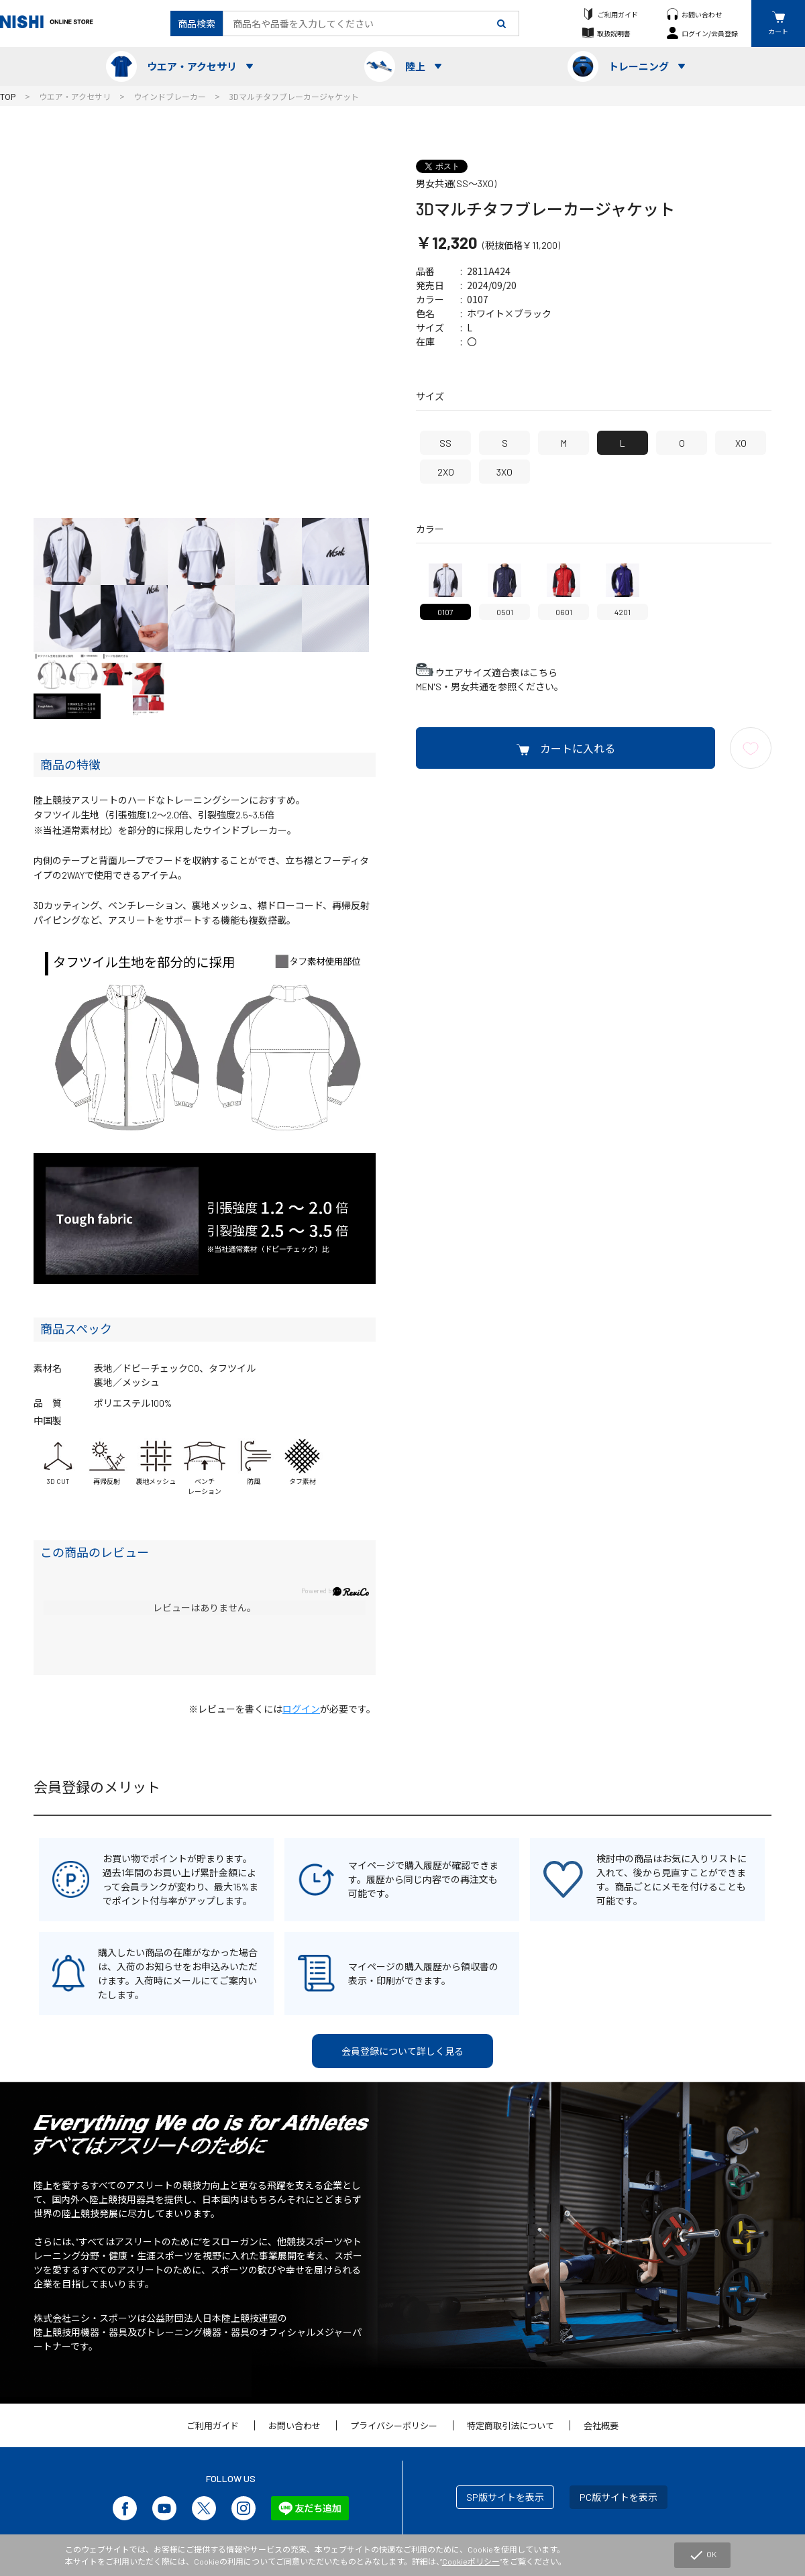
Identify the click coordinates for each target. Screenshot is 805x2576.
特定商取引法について (510, 2425)
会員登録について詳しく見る (402, 2051)
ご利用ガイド (618, 14)
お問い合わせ (702, 14)
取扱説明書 (614, 33)
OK (702, 2555)
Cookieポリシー (471, 2561)
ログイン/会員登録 (710, 33)
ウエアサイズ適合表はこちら (496, 672)
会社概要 (601, 2425)
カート (778, 31)
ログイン (301, 1709)
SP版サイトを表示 (505, 2497)
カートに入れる (577, 748)
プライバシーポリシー (393, 2425)
